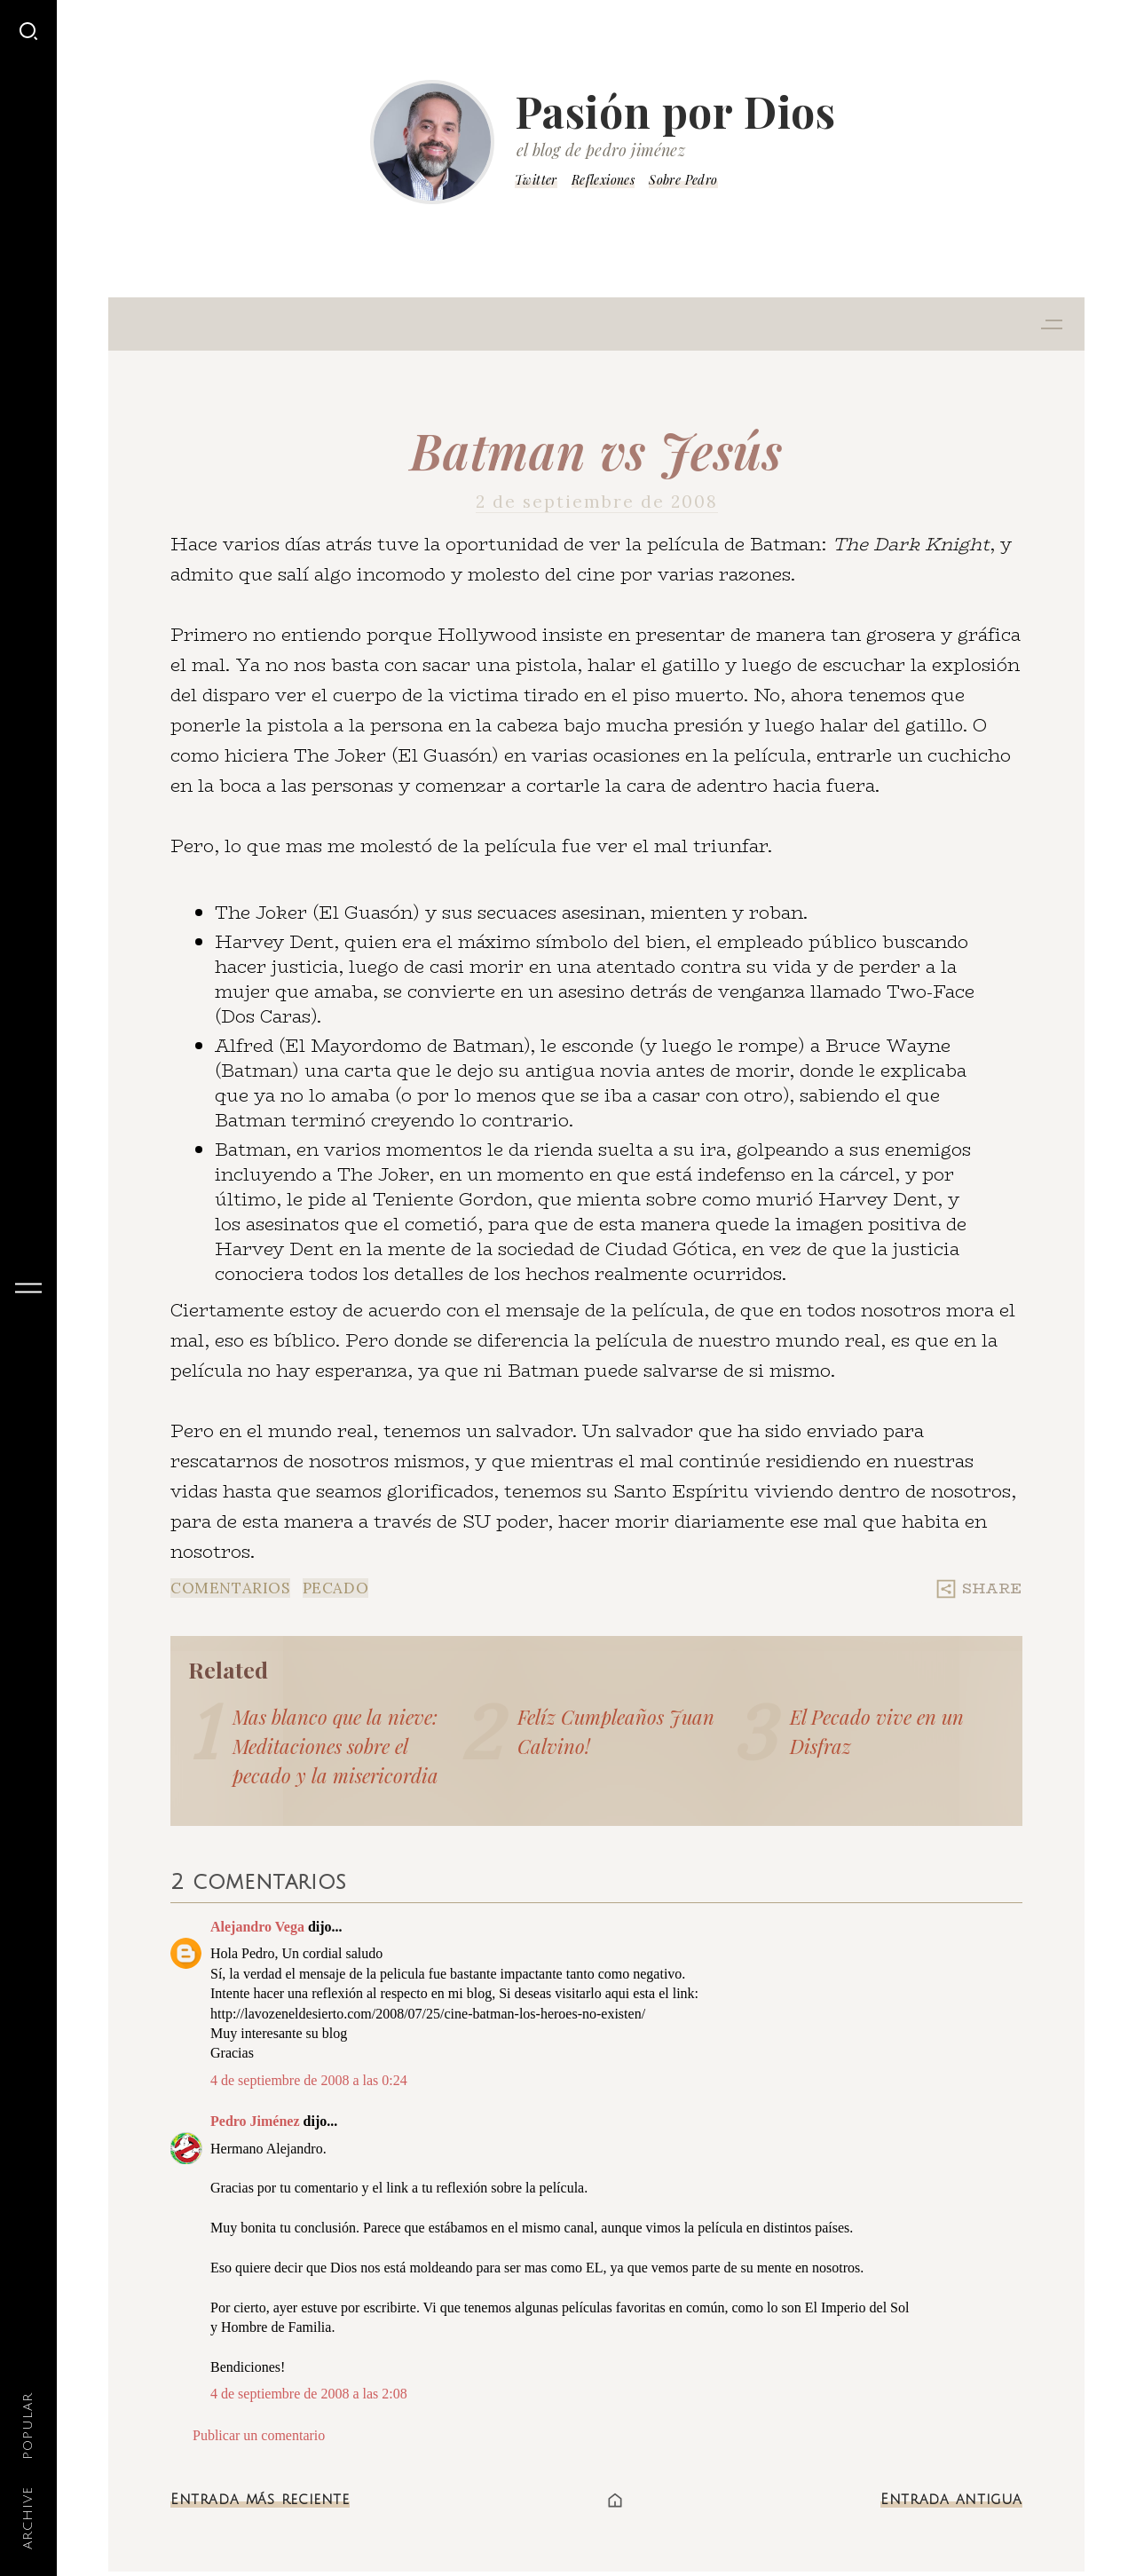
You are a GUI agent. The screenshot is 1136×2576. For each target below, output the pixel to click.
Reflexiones (603, 179)
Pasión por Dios (675, 111)
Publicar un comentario (259, 2435)
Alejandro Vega (257, 1926)
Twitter (536, 179)
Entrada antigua (951, 2500)
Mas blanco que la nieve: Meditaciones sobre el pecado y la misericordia (335, 1746)
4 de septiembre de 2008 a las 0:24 (308, 2080)
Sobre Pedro (683, 179)
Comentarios (230, 1588)
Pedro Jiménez (255, 2121)
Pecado (336, 1588)
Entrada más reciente (260, 2500)
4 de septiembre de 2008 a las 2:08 (308, 2393)
